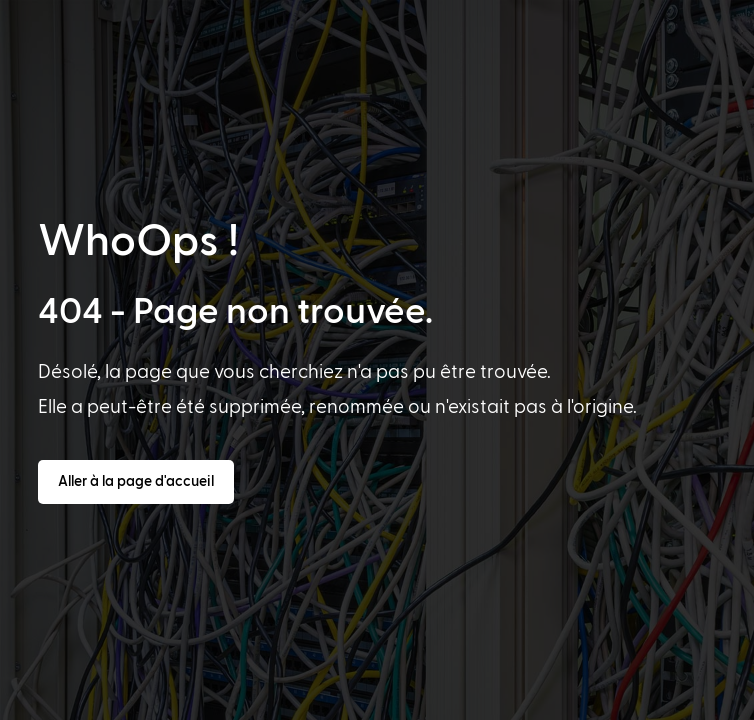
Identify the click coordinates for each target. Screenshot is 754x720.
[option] (45, 702)
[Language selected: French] (374, 701)
